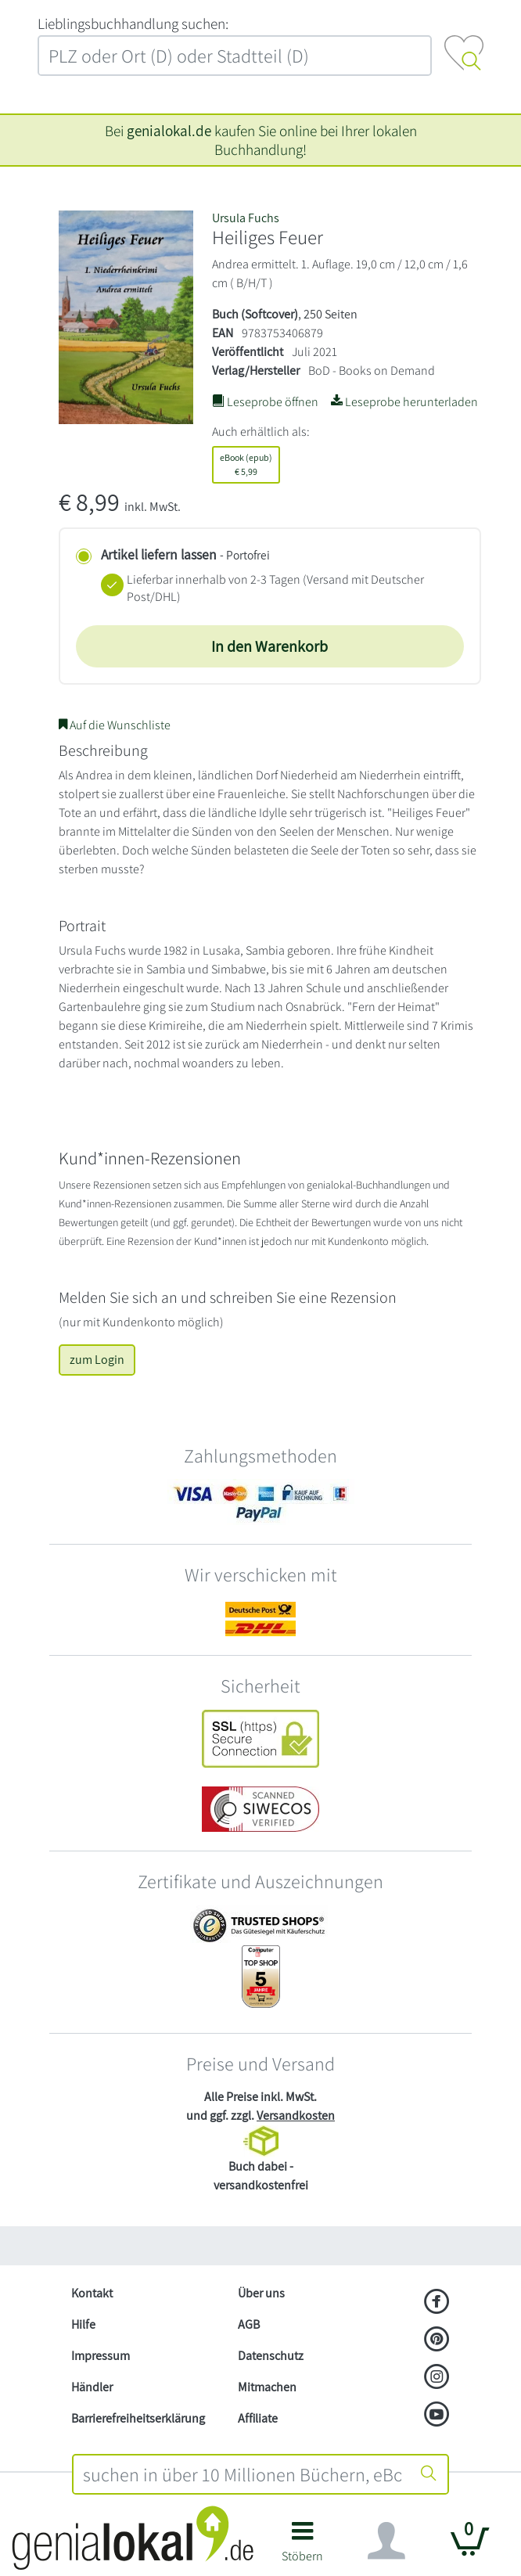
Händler (92, 2387)
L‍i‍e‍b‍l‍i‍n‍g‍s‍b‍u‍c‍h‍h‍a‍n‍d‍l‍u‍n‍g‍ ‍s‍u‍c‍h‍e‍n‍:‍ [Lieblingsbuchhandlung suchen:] (133, 23)
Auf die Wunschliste (115, 725)
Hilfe (83, 2324)
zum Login (97, 1359)
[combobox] (242, 2474)
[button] (302, 2547)
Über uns (261, 2293)
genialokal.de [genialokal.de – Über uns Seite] (169, 131)
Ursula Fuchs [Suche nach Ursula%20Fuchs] (245, 218)
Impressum (100, 2356)
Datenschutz (271, 2356)
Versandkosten (296, 2115)
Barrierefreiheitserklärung (138, 2418)
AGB (249, 2324)
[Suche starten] (428, 2474)
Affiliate (258, 2418)
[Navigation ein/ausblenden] (386, 2541)
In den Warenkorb (269, 646)
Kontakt (92, 2293)
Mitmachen (267, 2387)
